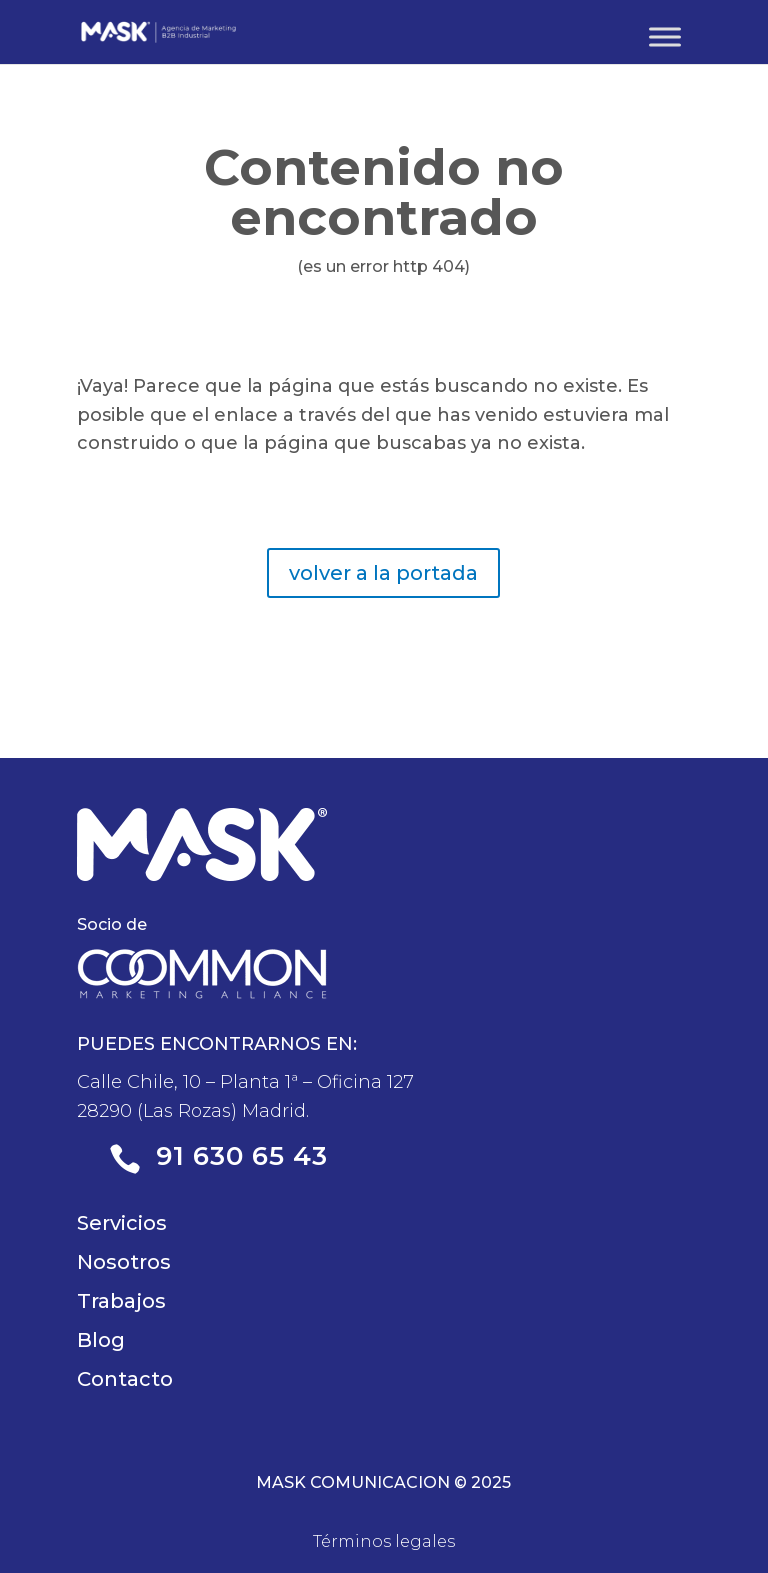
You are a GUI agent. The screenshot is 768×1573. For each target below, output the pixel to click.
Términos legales (384, 1541)
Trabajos (121, 1301)
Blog (101, 1340)
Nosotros (124, 1262)
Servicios (122, 1223)
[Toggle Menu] (665, 36)
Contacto (125, 1379)
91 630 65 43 (242, 1156)
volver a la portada (383, 573)
